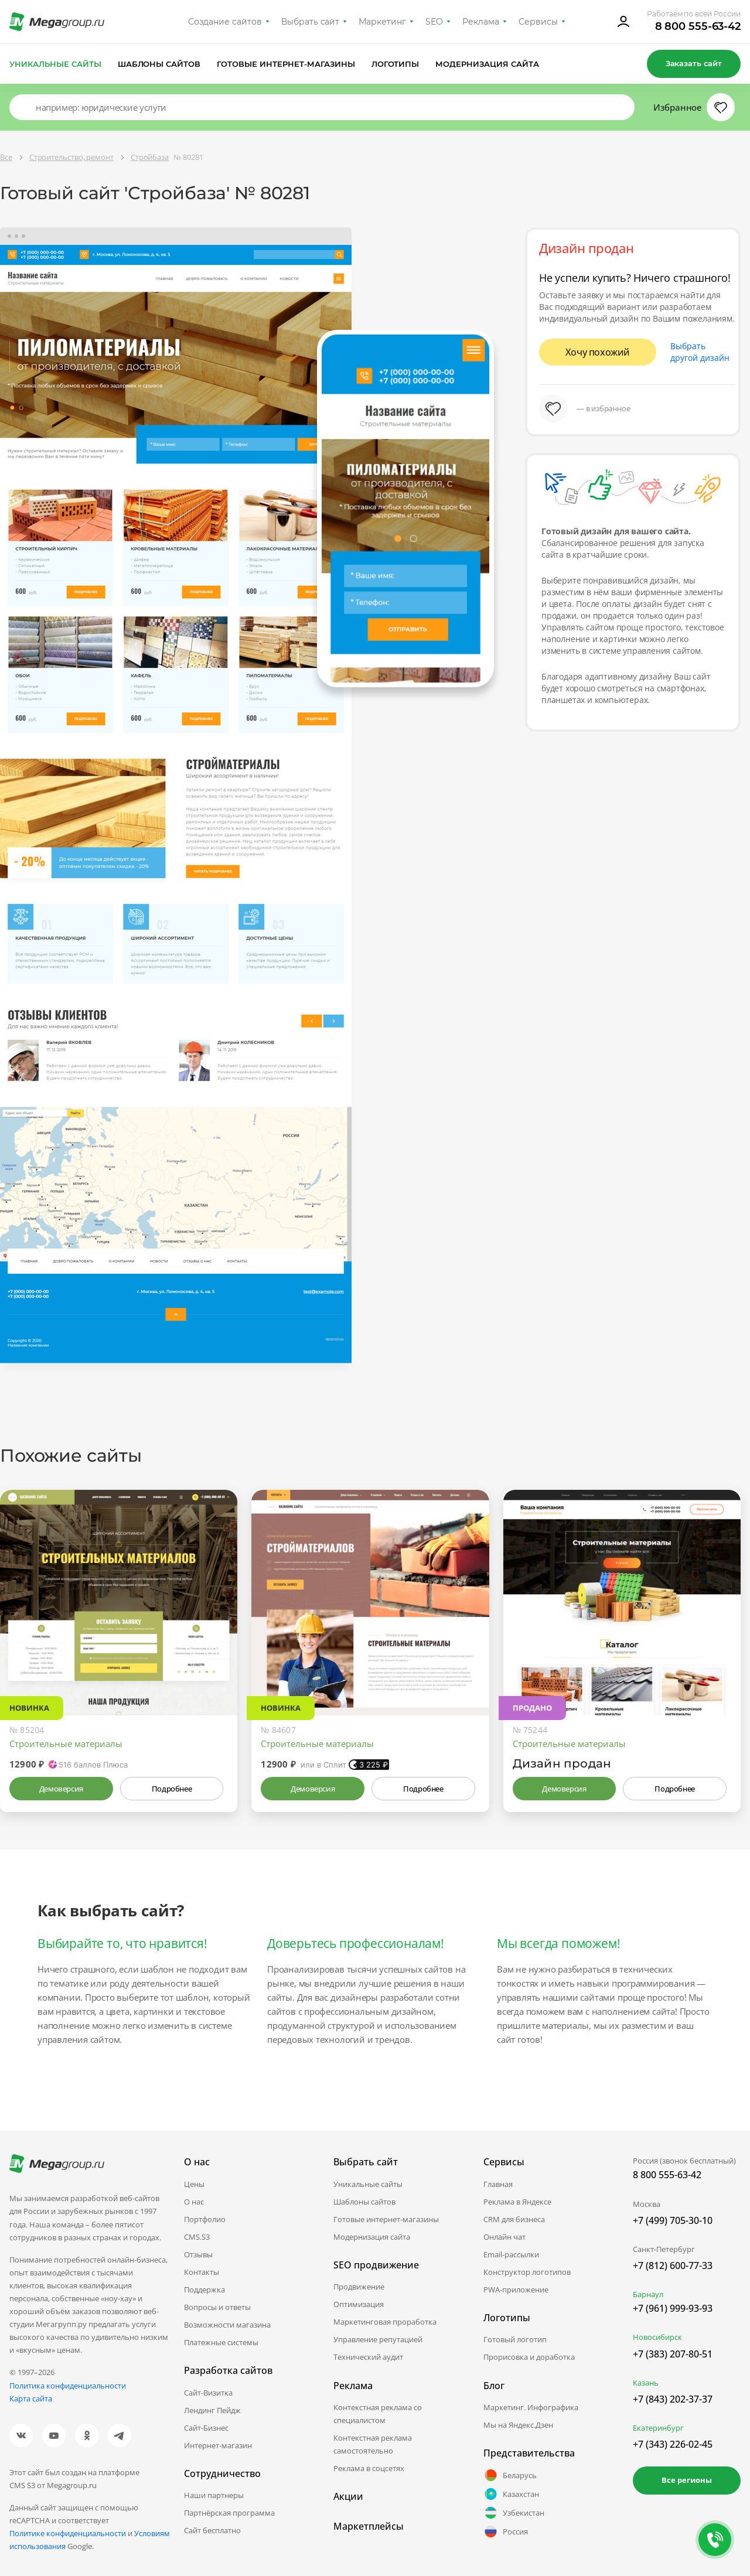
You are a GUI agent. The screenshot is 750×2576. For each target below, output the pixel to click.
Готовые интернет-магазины (285, 64)
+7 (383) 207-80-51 (672, 2354)
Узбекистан (513, 2513)
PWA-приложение (515, 2289)
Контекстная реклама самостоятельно (372, 2444)
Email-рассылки (511, 2254)
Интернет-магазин (218, 2445)
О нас (194, 2201)
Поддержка (204, 2289)
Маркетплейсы (368, 2526)
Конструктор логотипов (527, 2272)
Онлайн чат (504, 2237)
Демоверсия (61, 1788)
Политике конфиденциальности (67, 2533)
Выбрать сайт (310, 21)
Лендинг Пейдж (212, 2410)
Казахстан (511, 2494)
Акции (348, 2496)
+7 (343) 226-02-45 (672, 2444)
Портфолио (205, 2219)
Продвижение (358, 2286)
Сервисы (538, 21)
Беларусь (510, 2475)
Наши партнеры (214, 2495)
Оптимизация (358, 2304)
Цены (194, 2184)
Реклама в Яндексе (517, 2201)
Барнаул (648, 2294)
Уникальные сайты (55, 64)
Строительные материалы (65, 1743)
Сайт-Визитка (208, 2392)
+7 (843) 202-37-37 (672, 2399)
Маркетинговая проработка (385, 2321)
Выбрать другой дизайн (699, 351)
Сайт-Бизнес (206, 2428)
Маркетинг (382, 21)
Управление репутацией (377, 2339)
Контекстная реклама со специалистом (377, 2413)
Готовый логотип (515, 2339)
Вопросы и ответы (217, 2307)
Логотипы (395, 64)
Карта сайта (30, 2398)
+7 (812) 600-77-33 (672, 2265)
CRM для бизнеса (514, 2219)
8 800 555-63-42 (698, 26)
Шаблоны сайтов (159, 64)
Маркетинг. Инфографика (530, 2407)
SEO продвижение (376, 2264)
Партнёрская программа (229, 2512)
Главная (498, 2184)
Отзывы (198, 2254)
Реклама (480, 21)
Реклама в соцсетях (368, 2468)
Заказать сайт (694, 63)
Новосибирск (657, 2337)
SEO (434, 21)
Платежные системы (221, 2342)
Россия (505, 2531)
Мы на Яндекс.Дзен (518, 2425)
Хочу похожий (597, 352)
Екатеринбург (658, 2428)
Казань (646, 2382)
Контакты (201, 2272)
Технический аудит (368, 2357)
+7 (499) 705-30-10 (672, 2220)
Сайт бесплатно (212, 2530)
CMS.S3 (197, 2237)
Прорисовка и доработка (529, 2357)
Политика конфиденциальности (67, 2385)
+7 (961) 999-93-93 (672, 2308)
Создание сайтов (225, 21)
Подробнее (172, 1788)
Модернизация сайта (487, 64)
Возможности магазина (227, 2324)
